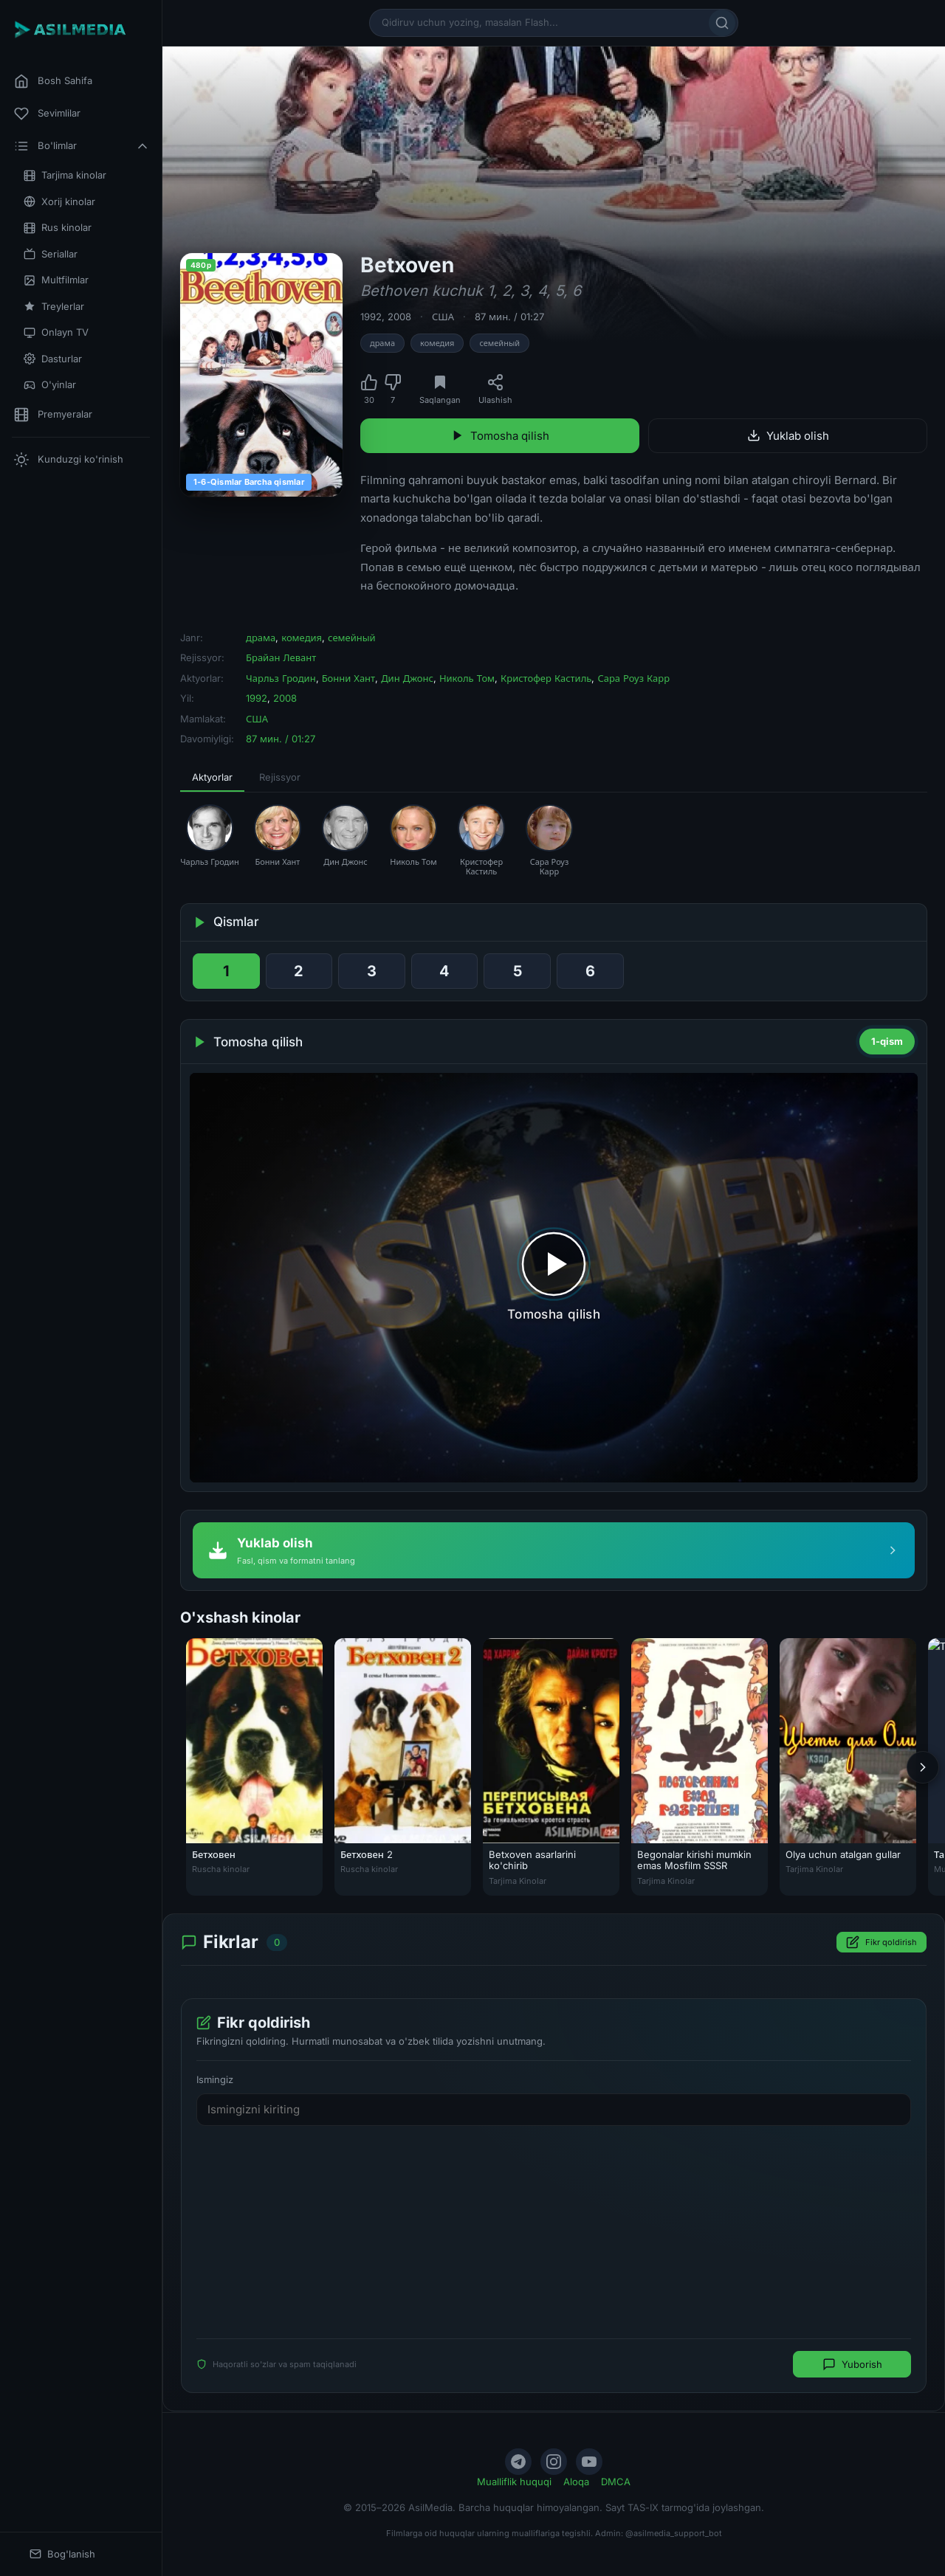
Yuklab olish (788, 436)
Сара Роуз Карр (633, 678)
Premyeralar (53, 414)
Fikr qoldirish (881, 1943)
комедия (437, 343)
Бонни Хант (349, 678)
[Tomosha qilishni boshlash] (554, 1277)
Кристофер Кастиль (546, 678)
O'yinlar (50, 385)
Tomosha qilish (500, 436)
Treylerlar (54, 306)
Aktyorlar (212, 777)
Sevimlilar (47, 113)
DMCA (615, 2481)
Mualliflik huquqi (514, 2481)
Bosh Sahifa (53, 81)
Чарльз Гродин (281, 678)
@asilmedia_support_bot (673, 2533)
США (443, 316)
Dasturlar (53, 359)
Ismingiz (214, 2080)
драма (382, 343)
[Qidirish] (722, 23)
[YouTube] (589, 2461)
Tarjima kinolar (65, 175)
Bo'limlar (82, 146)
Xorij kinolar (59, 202)
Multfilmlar (56, 280)
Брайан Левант (281, 657)
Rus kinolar (58, 227)
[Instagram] (553, 2461)
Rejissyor (279, 777)
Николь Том (467, 678)
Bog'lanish (62, 2554)
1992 (371, 316)
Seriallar (51, 254)
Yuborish (852, 2365)
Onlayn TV (56, 332)
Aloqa (576, 2481)
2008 (399, 316)
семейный (499, 343)
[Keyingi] (923, 1767)
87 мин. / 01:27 (509, 316)
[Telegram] (518, 2461)
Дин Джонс (407, 678)
